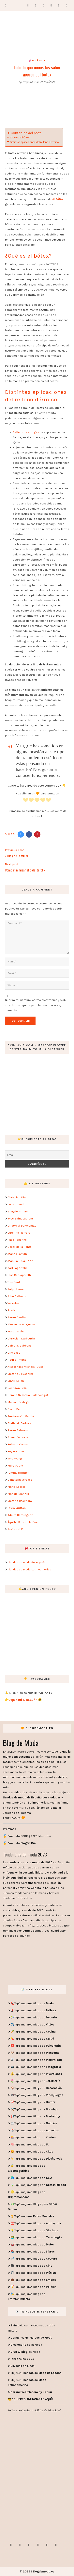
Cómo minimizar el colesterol (24, 870)
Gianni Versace (17, 1437)
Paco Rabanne (17, 1239)
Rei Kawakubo (17, 1388)
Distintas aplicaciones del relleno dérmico (34, 142)
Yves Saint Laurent (20, 1218)
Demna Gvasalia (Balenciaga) (27, 1395)
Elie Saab (13, 1352)
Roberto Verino (17, 1444)
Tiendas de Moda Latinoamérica (29, 1569)
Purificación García (20, 1416)
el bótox (57, 199)
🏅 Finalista (19, 1843)
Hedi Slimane (16, 1359)
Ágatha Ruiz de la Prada (23, 1522)
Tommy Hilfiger (18, 1472)
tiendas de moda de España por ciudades (32, 1797)
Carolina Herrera (18, 1232)
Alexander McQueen (21, 1324)
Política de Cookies (19, 2410)
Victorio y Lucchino (20, 1374)
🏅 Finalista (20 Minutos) (27, 1836)
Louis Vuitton (16, 1508)
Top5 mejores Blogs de (34, 2003)
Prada (11, 1310)
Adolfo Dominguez (20, 1515)
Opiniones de (31, 2337)
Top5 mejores (34, 2216)
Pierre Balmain (17, 1430)
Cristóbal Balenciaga (21, 1225)
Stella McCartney (19, 1423)
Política (50, 2287)
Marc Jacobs (15, 1331)
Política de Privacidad (47, 2410)
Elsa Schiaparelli (19, 1275)
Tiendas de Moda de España (26, 1562)
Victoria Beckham (19, 1501)
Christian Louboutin (21, 1338)
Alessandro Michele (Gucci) (26, 1366)
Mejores (36, 2373)
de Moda (25, 2351)
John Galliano (16, 1296)
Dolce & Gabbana (19, 1345)
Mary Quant (15, 1465)
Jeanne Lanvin (17, 1254)
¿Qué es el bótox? (20, 137)
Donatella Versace (19, 1479)
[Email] (37, 1154)
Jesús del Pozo (17, 1529)
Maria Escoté (16, 1486)
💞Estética (37, 60)
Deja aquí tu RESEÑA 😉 (25, 1700)
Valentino (14, 1303)
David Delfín (15, 1409)
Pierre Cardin (16, 1317)
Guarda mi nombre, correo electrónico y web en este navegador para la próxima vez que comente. (35, 1005)
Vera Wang (14, 1458)
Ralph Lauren (16, 1289)
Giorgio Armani (18, 1211)
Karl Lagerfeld (17, 1268)
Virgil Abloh (15, 1381)
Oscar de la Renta (19, 1246)
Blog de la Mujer (17, 855)
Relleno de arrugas (26, 432)
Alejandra (29, 82)
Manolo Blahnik (18, 1494)
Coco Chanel (15, 1204)
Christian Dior (17, 1197)
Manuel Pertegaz (19, 1402)
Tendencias (22, 2359)
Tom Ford (13, 1282)
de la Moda (26, 2344)
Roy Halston (15, 1451)
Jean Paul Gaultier (20, 1261)
